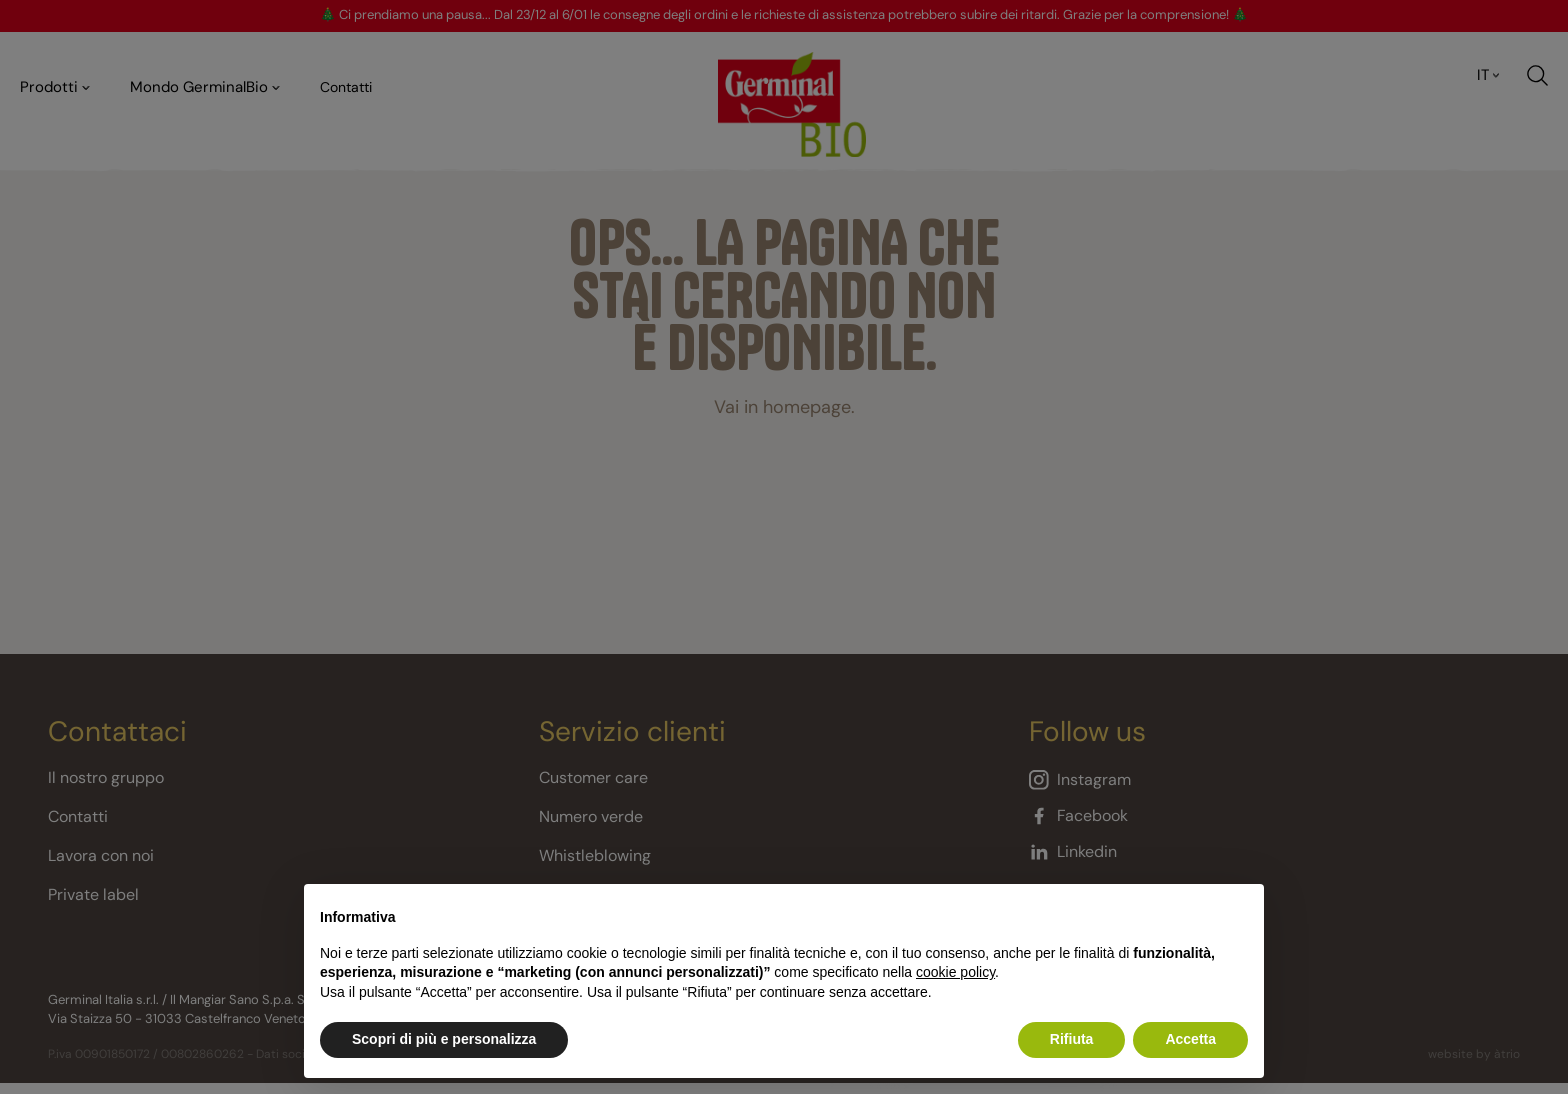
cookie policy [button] (955, 972)
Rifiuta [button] (1072, 1039)
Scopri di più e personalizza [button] (444, 1039)
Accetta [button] (1190, 1039)
